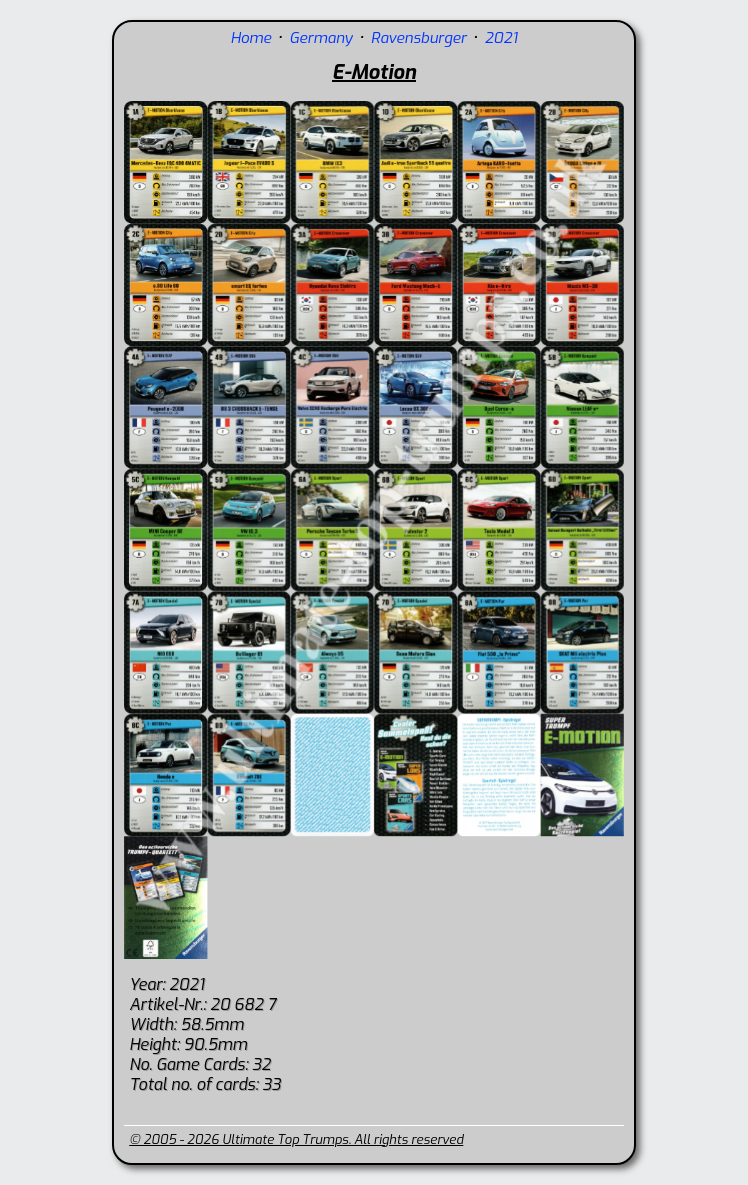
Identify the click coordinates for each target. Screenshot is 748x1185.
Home (251, 38)
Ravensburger (419, 38)
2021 (500, 38)
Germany (320, 38)
